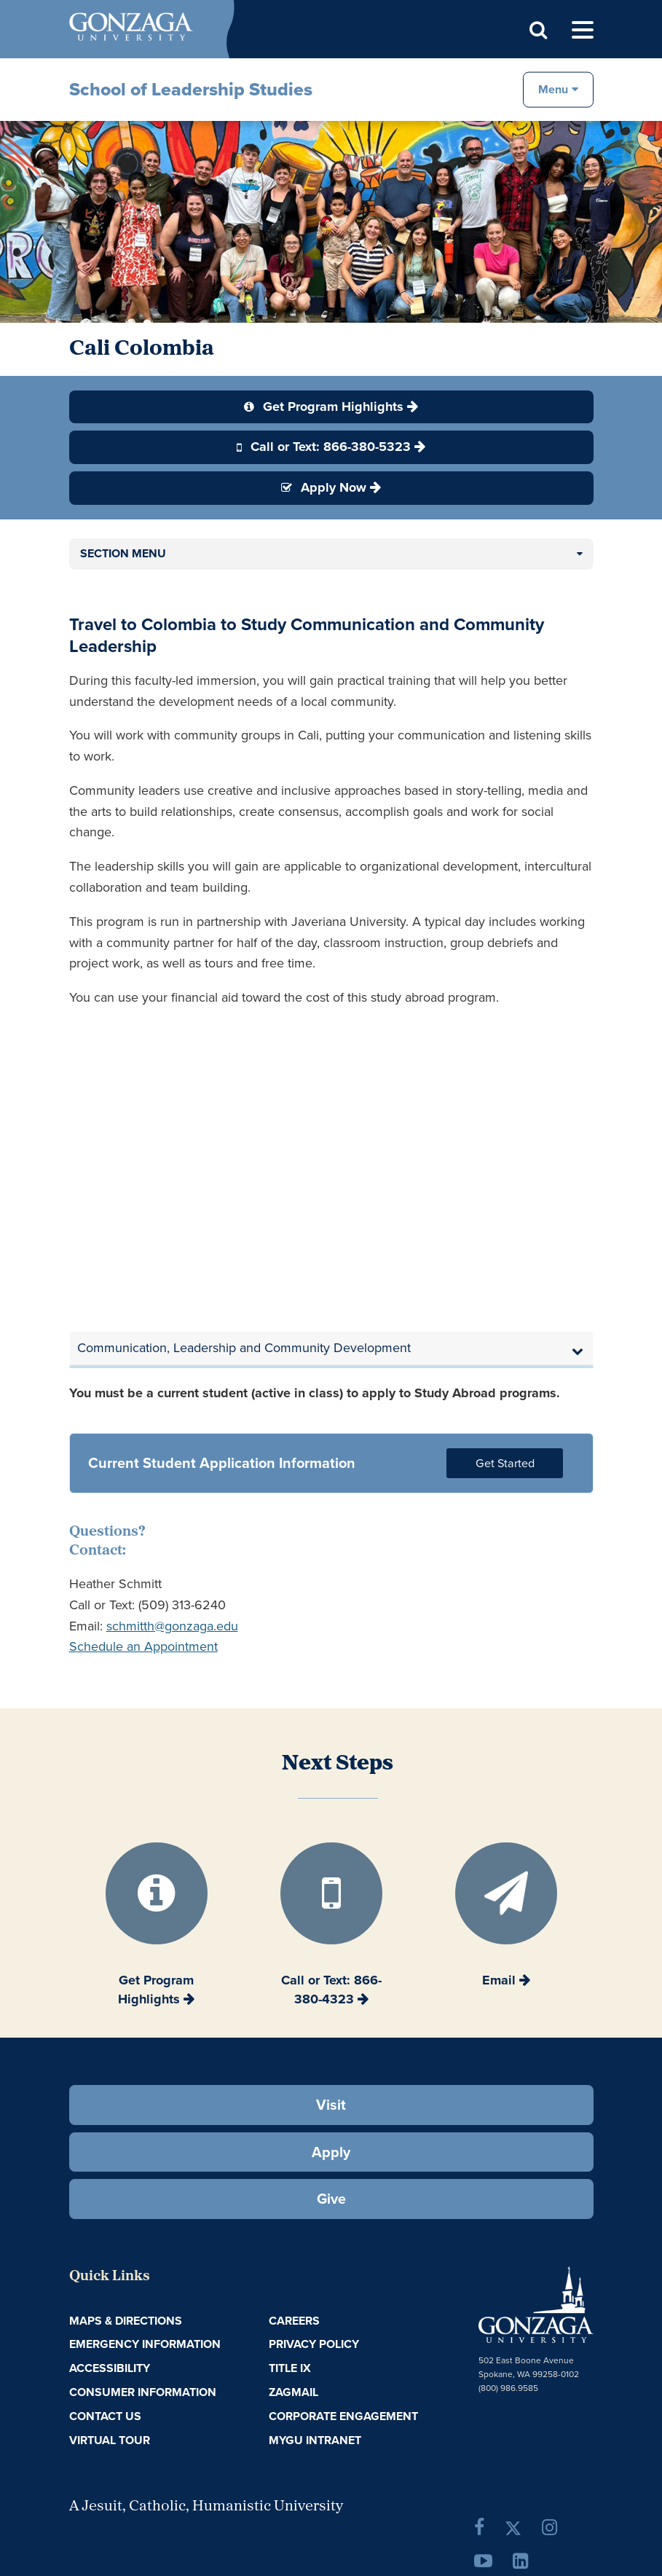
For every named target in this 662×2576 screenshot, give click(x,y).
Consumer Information (142, 2392)
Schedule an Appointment (143, 1646)
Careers (294, 2320)
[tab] (331, 1348)
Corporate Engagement (343, 2416)
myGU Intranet (315, 2440)
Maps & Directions (125, 2320)
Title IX (290, 2368)
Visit (331, 2105)
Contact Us (105, 2416)
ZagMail (293, 2392)
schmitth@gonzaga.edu (172, 1626)
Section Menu (123, 553)
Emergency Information (145, 2344)
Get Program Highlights (323, 406)
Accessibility (109, 2368)
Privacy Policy (314, 2344)
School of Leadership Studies (190, 89)
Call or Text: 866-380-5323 (324, 446)
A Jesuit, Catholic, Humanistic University (206, 2507)
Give (331, 2199)
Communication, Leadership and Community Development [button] (244, 1347)
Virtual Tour (109, 2440)
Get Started (505, 1463)
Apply (331, 2152)
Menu (553, 88)
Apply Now (323, 487)
